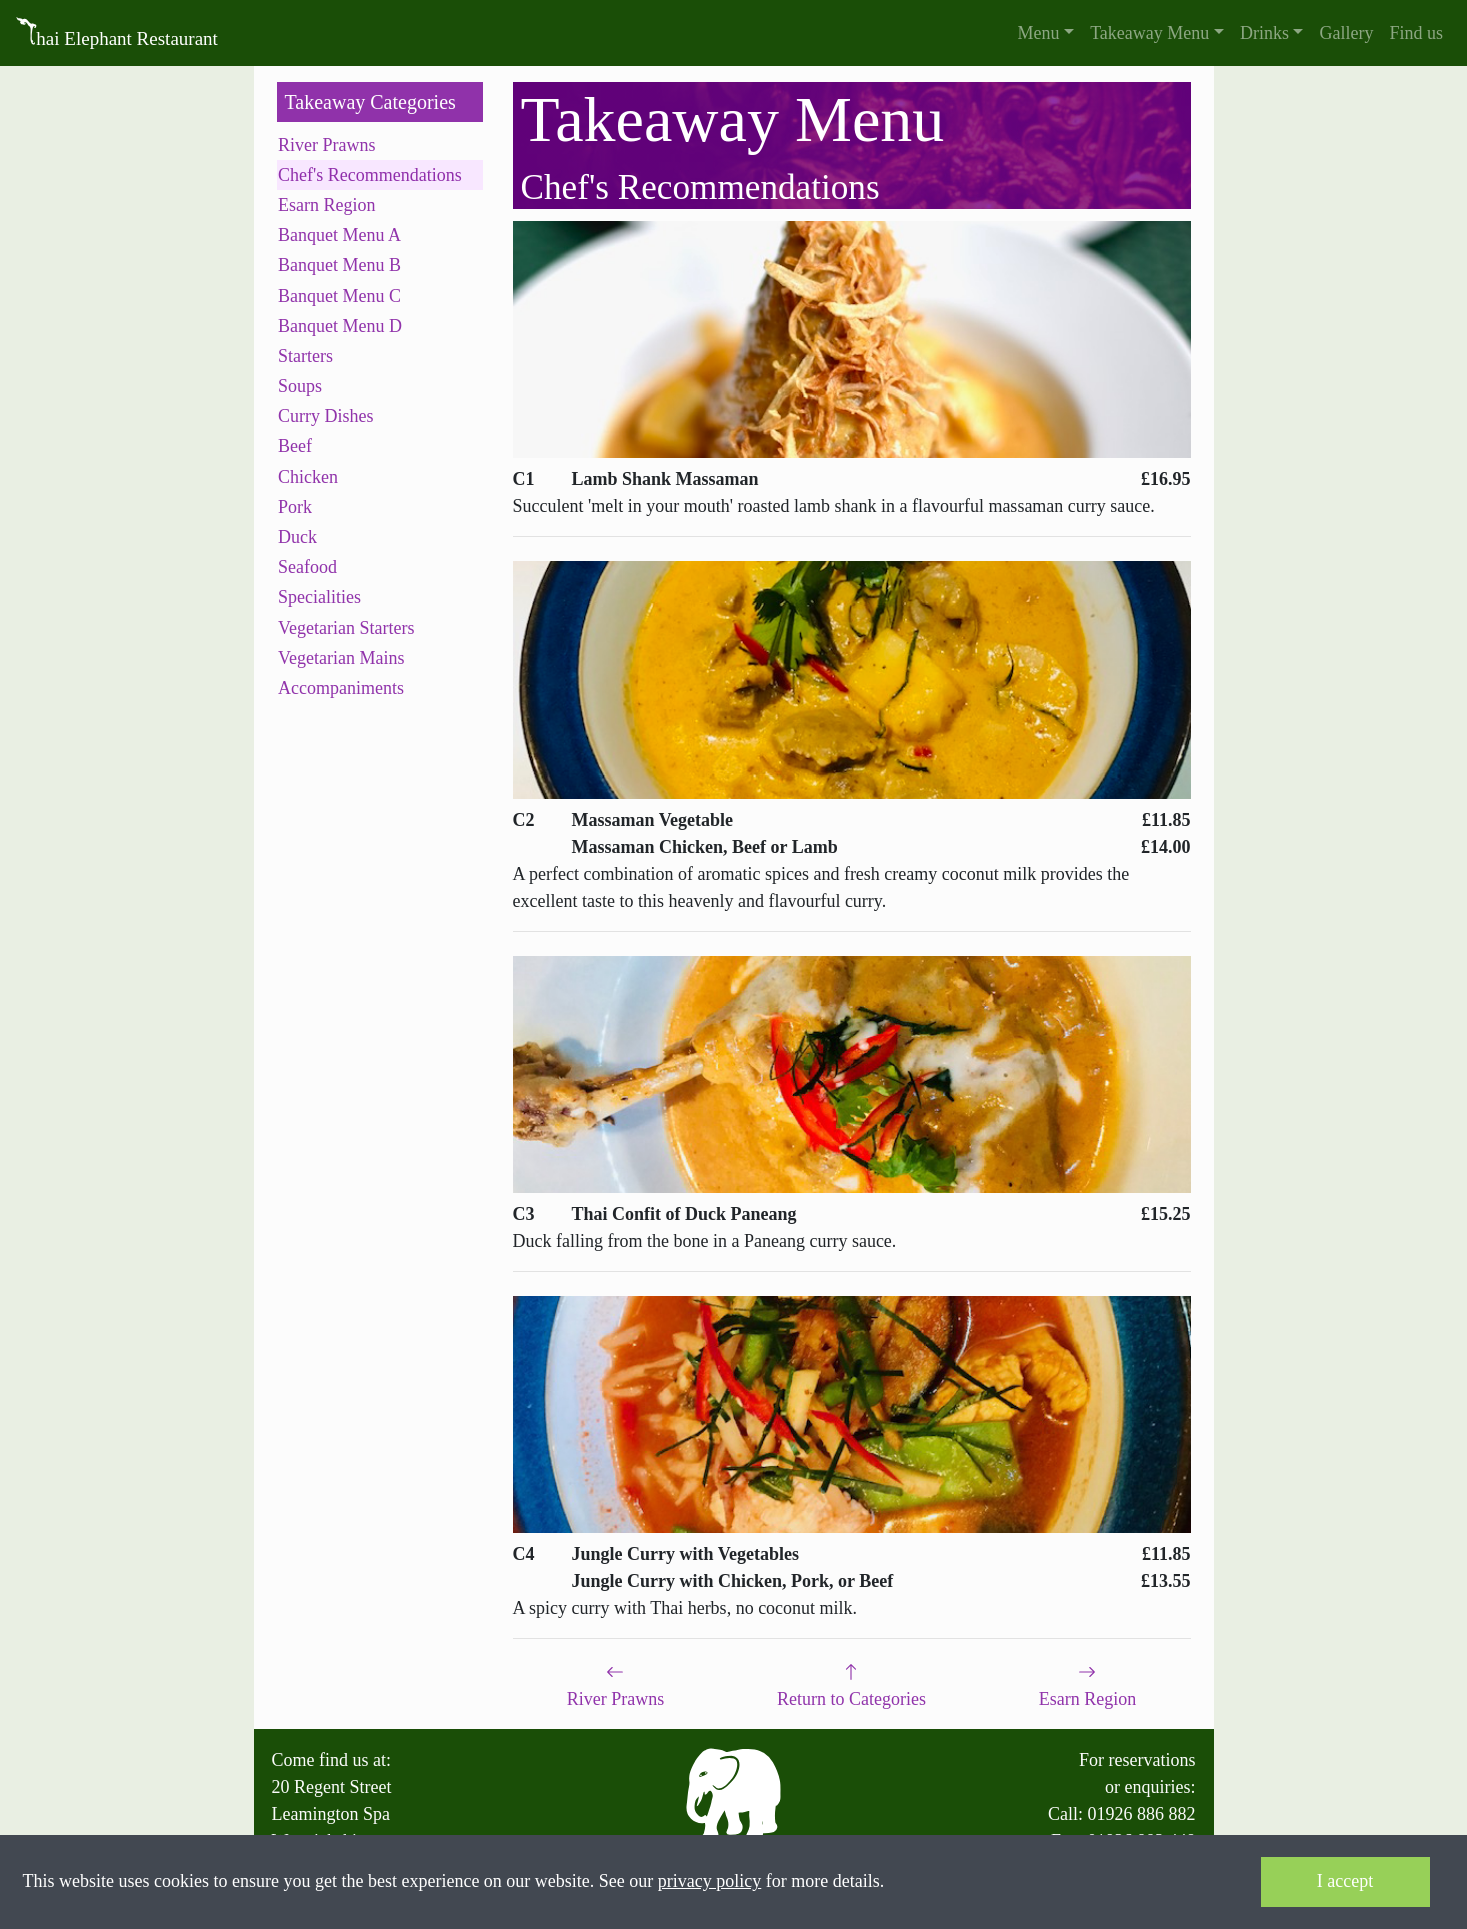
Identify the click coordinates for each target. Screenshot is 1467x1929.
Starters (305, 356)
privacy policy (709, 1881)
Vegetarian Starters (346, 628)
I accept (1345, 1881)
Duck (297, 537)
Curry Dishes (326, 416)
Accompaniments (341, 688)
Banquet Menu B (339, 265)
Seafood (307, 567)
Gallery (1346, 33)
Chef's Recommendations (370, 175)
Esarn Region (326, 205)
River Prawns (327, 145)
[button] (1046, 33)
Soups (300, 386)
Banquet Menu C (339, 296)
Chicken (308, 477)
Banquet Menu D (340, 326)
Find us (1416, 33)
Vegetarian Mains (341, 658)
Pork (295, 507)
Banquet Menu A (339, 235)
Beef (295, 446)
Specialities (319, 597)
